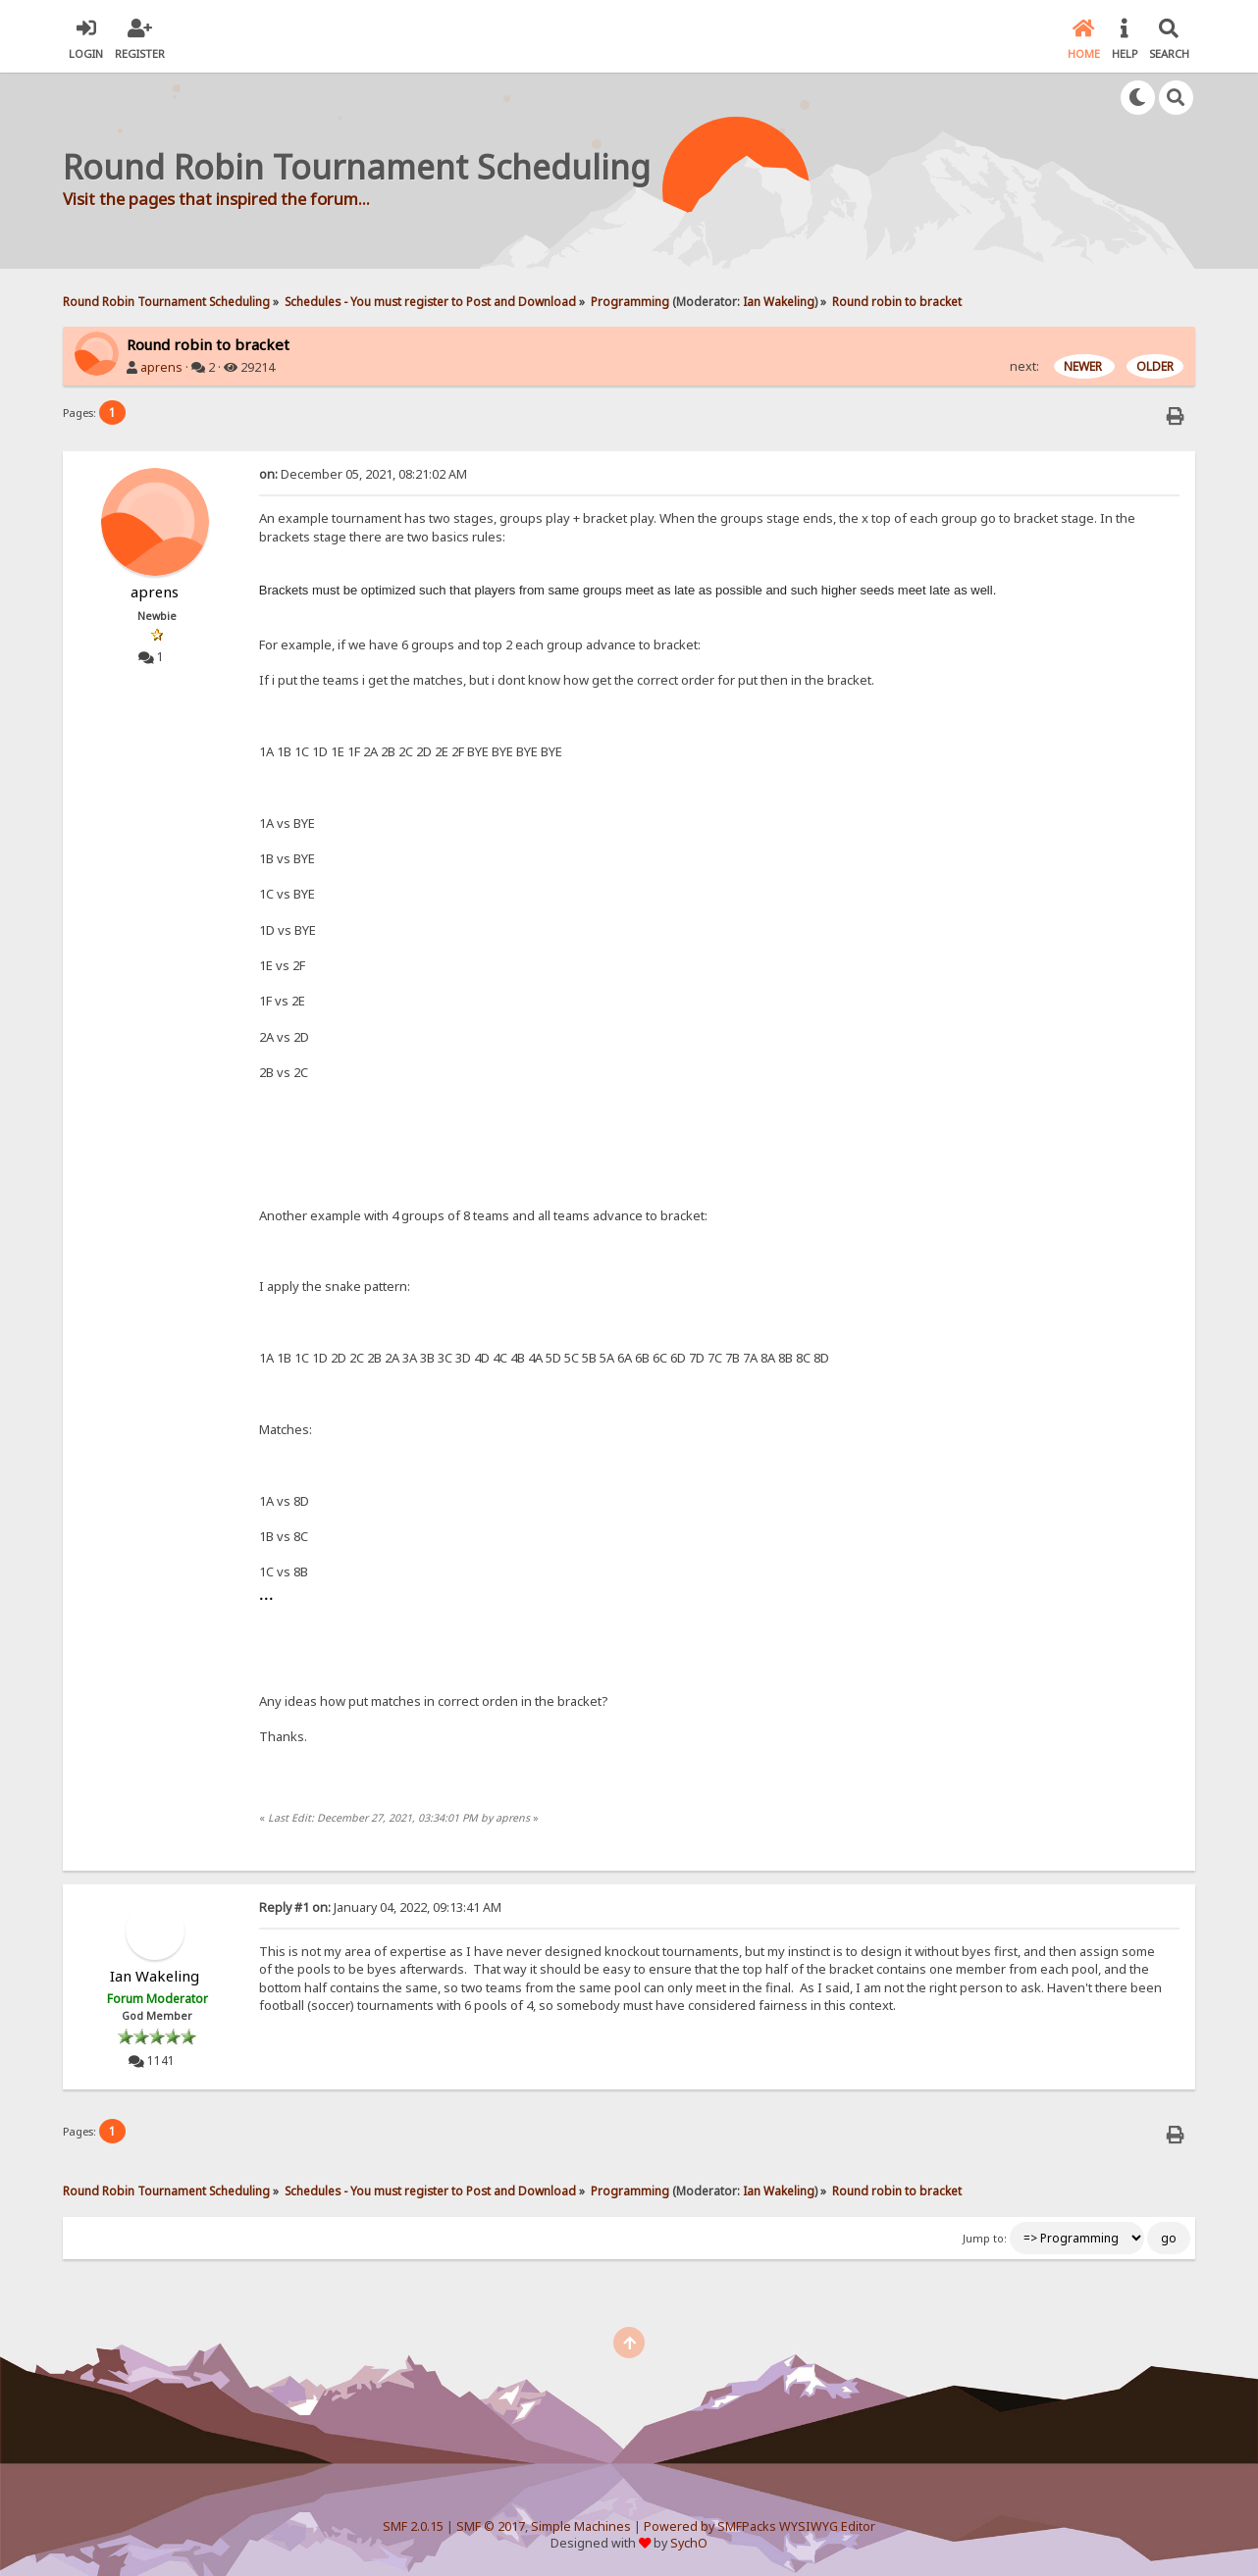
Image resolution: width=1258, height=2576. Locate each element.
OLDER (1155, 366)
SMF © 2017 (490, 2526)
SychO (689, 2543)
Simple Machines (581, 2526)
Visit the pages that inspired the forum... (216, 198)
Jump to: (985, 2238)
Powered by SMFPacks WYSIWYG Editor (759, 2526)
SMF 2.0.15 (413, 2526)
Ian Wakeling (778, 301)
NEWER (1084, 366)
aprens (161, 367)
